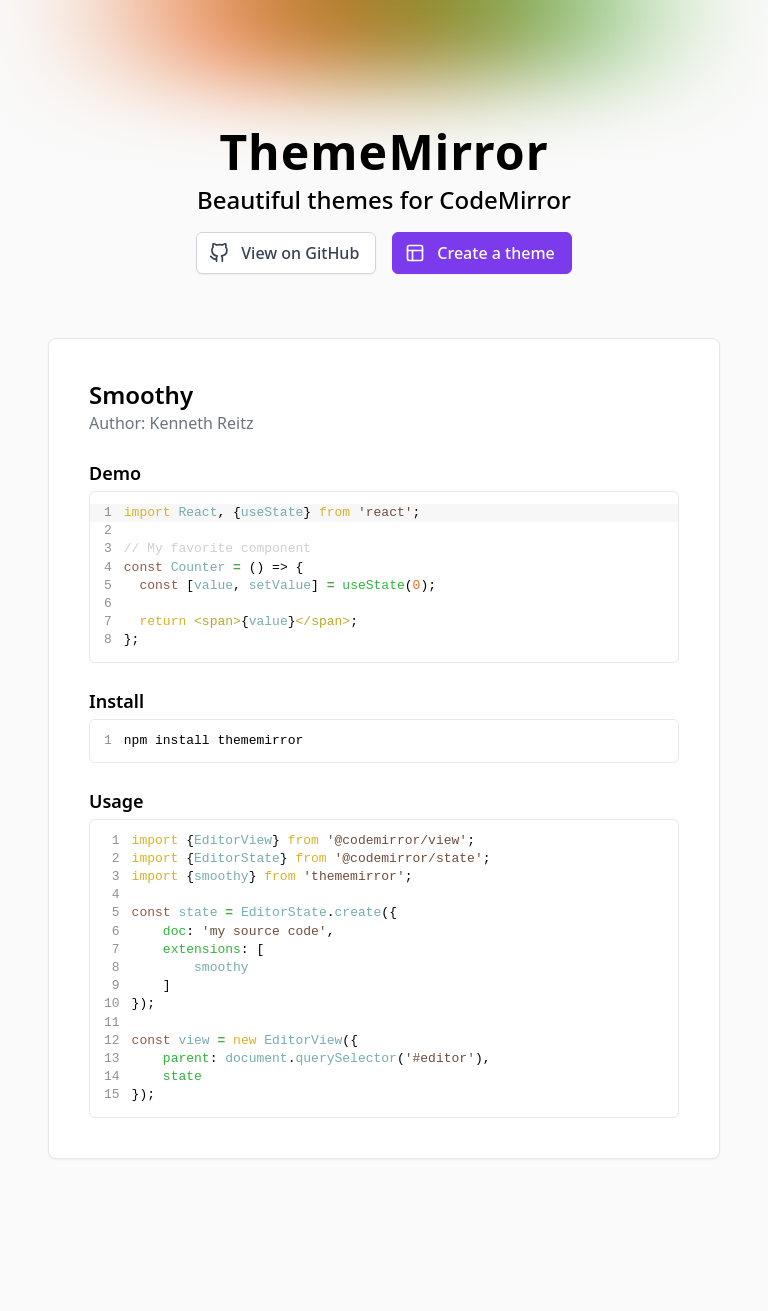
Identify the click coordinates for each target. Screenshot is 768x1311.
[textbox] (399, 577)
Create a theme (479, 253)
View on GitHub (284, 253)
